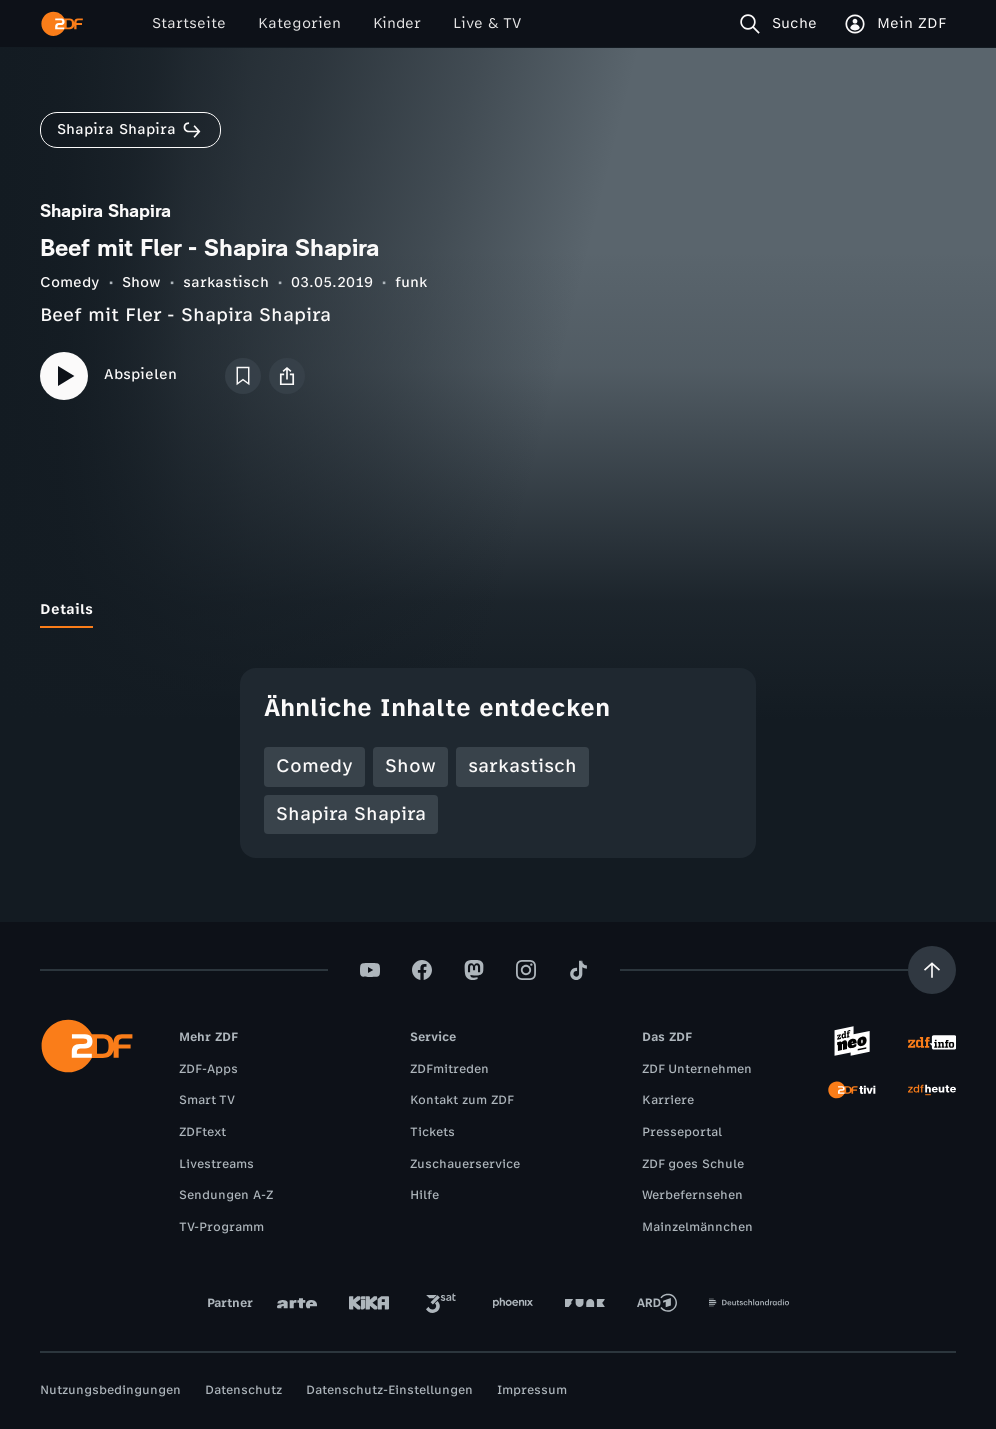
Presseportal (682, 1132)
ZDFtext (202, 1132)
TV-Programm (221, 1227)
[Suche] (782, 24)
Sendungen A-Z (226, 1195)
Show (141, 282)
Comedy (70, 282)
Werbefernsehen (692, 1195)
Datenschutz (243, 1390)
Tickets (432, 1132)
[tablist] (498, 610)
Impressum (532, 1390)
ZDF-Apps (208, 1069)
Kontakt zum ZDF (462, 1100)
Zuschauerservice (465, 1164)
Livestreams (216, 1164)
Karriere (668, 1100)
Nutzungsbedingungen (110, 1390)
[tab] (66, 610)
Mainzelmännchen (697, 1227)
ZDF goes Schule (693, 1164)
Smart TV (207, 1100)
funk (411, 282)
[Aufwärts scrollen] (932, 970)
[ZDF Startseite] (62, 24)
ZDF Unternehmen (697, 1069)
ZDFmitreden (449, 1069)
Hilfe (424, 1195)
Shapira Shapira (351, 814)
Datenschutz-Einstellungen (389, 1390)
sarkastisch (226, 282)
